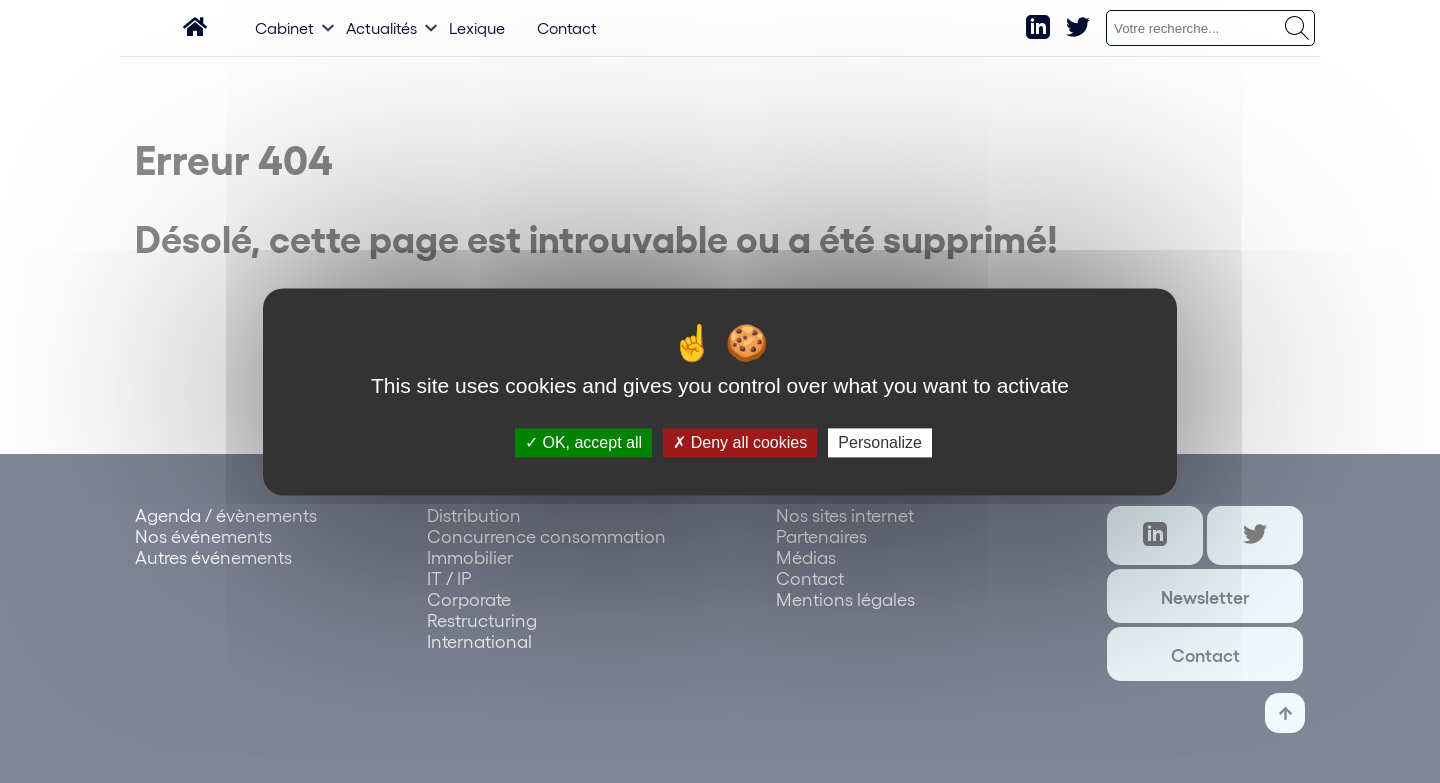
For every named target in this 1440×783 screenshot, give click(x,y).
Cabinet (284, 27)
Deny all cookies (740, 442)
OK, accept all (583, 442)
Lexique (477, 27)
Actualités (381, 27)
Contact (567, 27)
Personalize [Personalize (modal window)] (880, 442)
